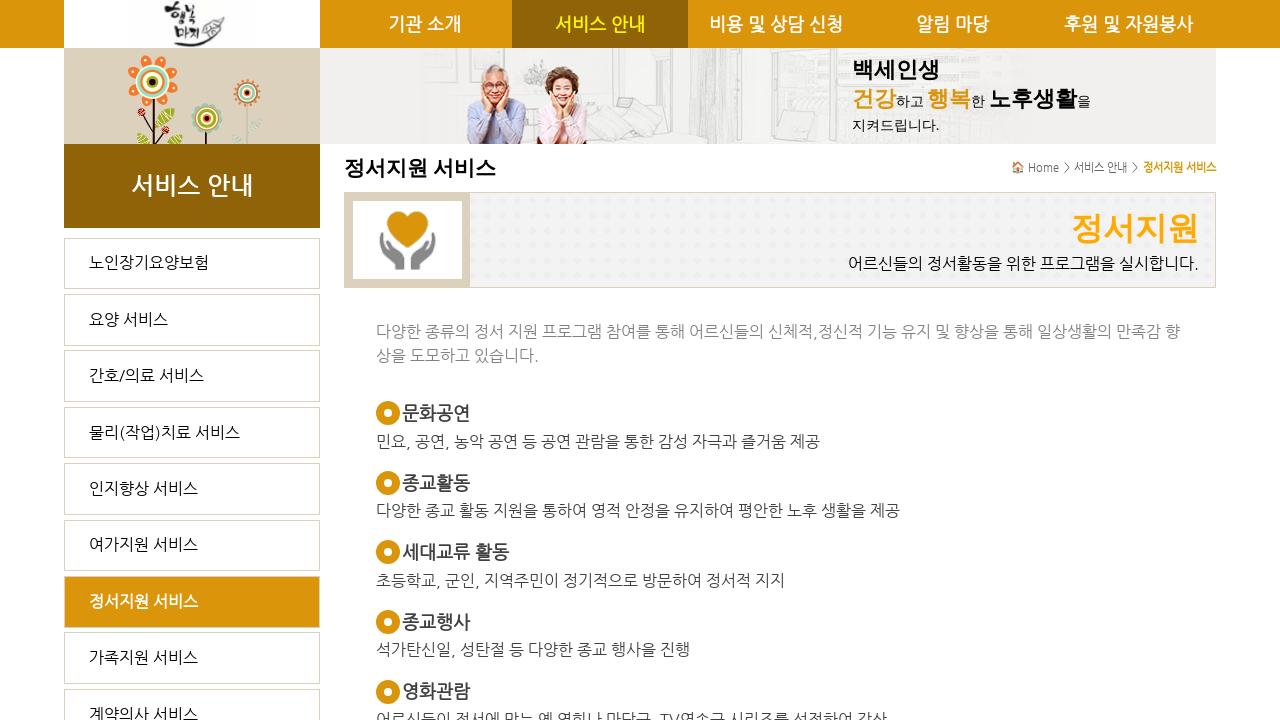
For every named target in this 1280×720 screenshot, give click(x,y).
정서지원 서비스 (143, 601)
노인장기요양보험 (149, 262)
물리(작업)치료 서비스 (164, 432)
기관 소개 (424, 24)
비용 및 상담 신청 (776, 24)
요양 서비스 (128, 319)
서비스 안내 (600, 24)
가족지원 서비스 (143, 657)
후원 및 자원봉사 (1128, 24)
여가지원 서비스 (143, 544)
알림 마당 (952, 24)
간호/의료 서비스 (146, 375)
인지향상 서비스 (143, 488)
